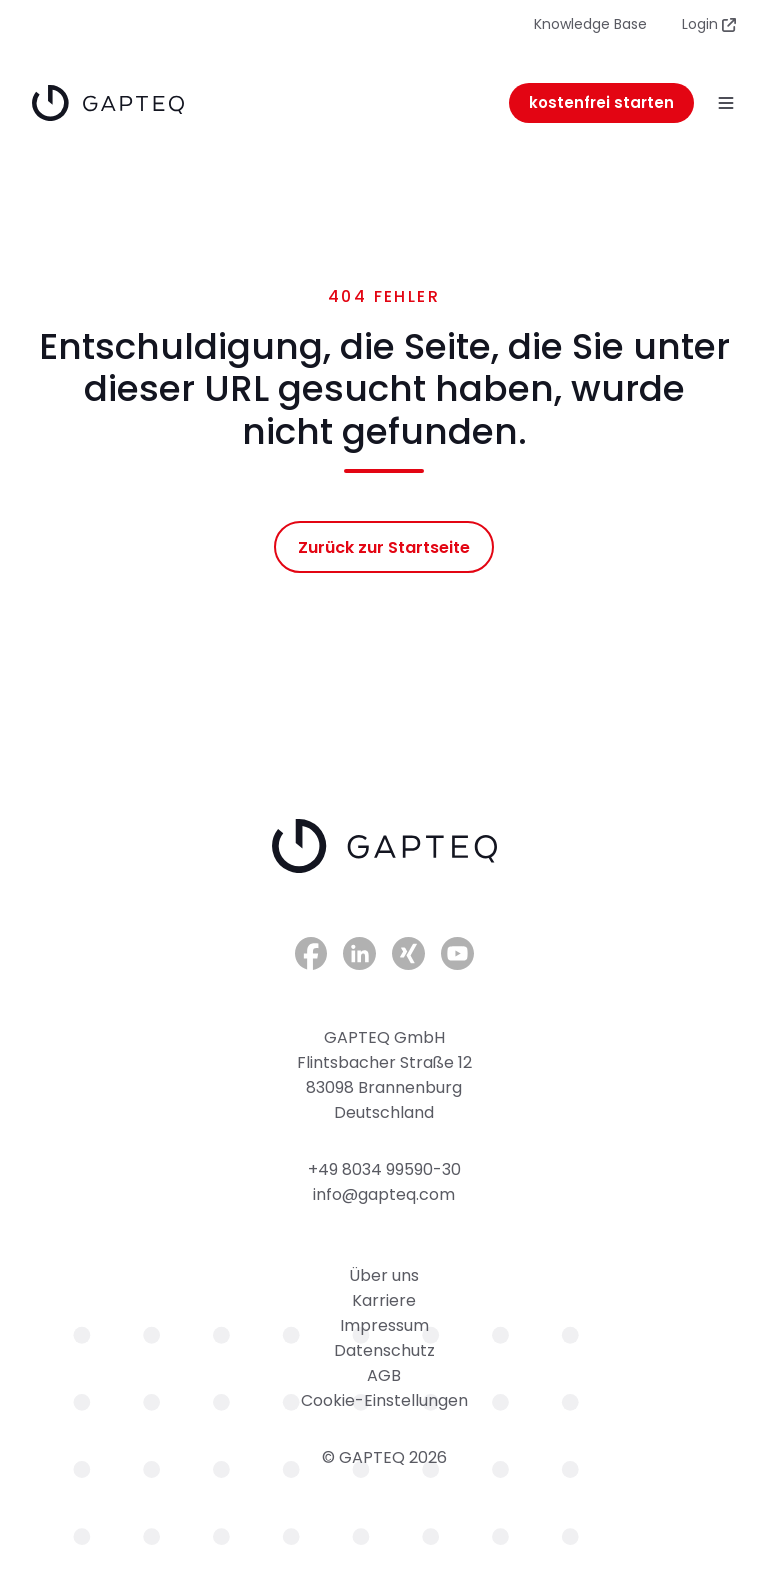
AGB (384, 1375)
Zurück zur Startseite (384, 547)
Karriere (384, 1300)
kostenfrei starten (601, 102)
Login (709, 24)
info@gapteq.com (384, 1194)
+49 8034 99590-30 (384, 1169)
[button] (726, 103)
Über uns (384, 1275)
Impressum (384, 1325)
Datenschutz (384, 1350)
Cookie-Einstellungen (384, 1400)
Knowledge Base (590, 24)
